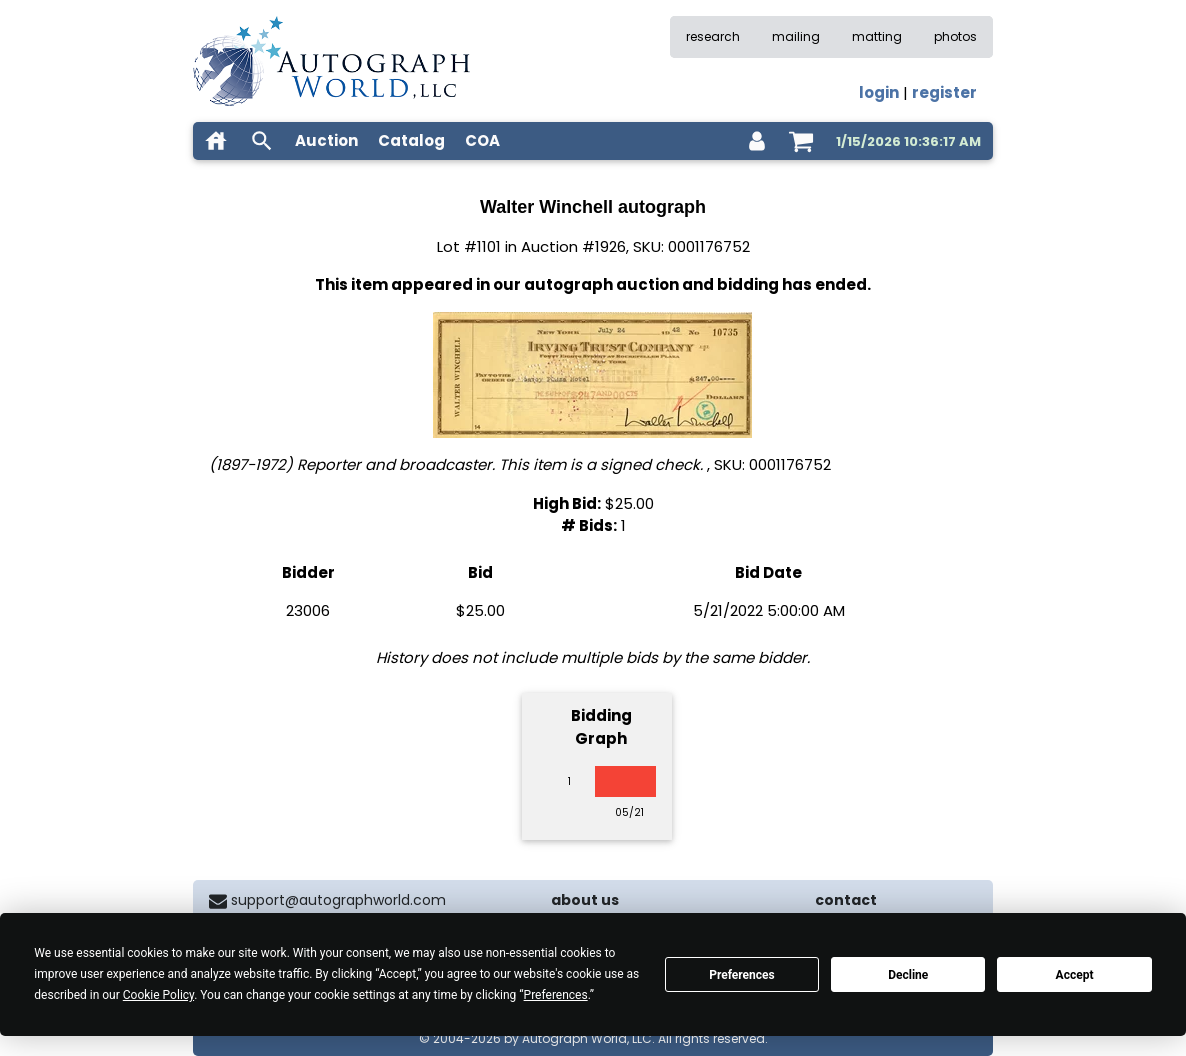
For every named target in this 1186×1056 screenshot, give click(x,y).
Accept (1075, 975)
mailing (796, 36)
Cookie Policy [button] (158, 995)
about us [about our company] (585, 900)
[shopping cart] (801, 141)
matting (877, 36)
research (713, 36)
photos (955, 36)
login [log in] (879, 92)
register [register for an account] (944, 92)
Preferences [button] (556, 995)
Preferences (742, 975)
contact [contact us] (846, 900)
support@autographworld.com (338, 900)
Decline (908, 975)
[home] (216, 141)
